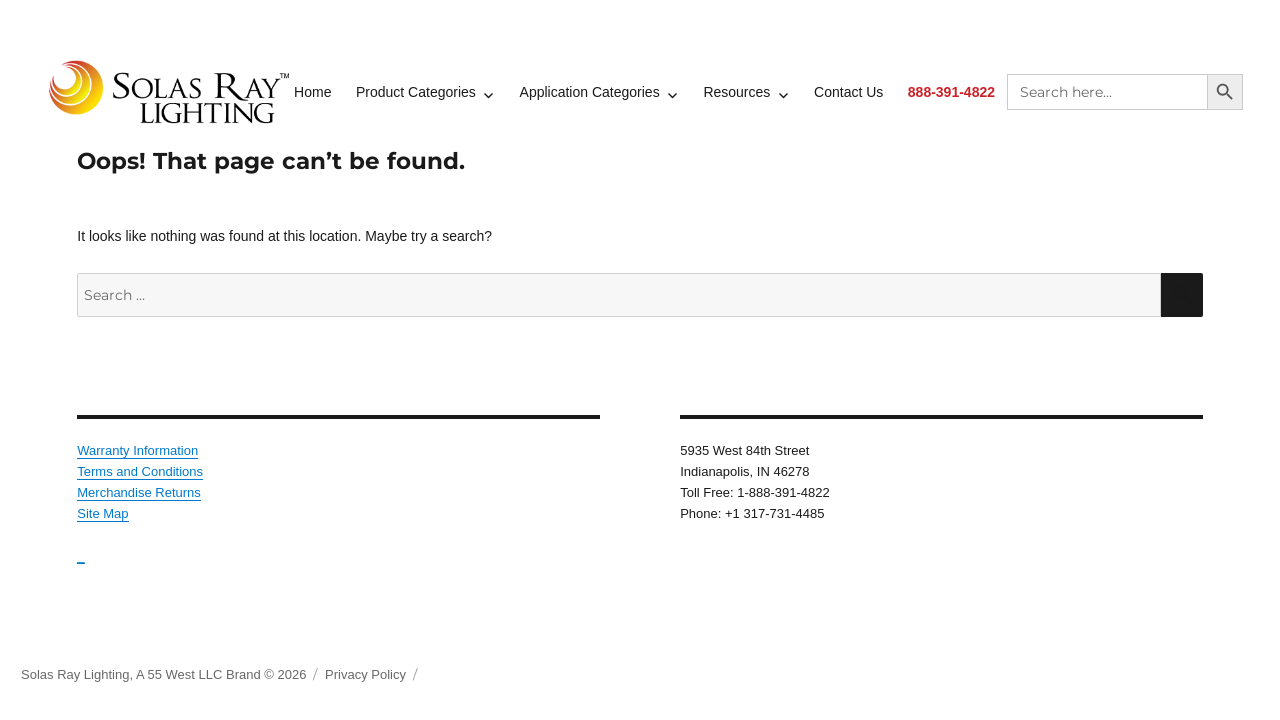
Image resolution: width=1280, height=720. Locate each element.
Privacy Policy (365, 674)
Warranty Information (137, 450)
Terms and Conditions (140, 471)
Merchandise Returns (139, 492)
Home (312, 92)
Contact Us (848, 92)
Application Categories (590, 92)
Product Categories (416, 92)
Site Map (102, 513)
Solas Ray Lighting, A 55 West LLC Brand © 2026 (163, 674)
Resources (736, 92)
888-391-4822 (951, 92)
